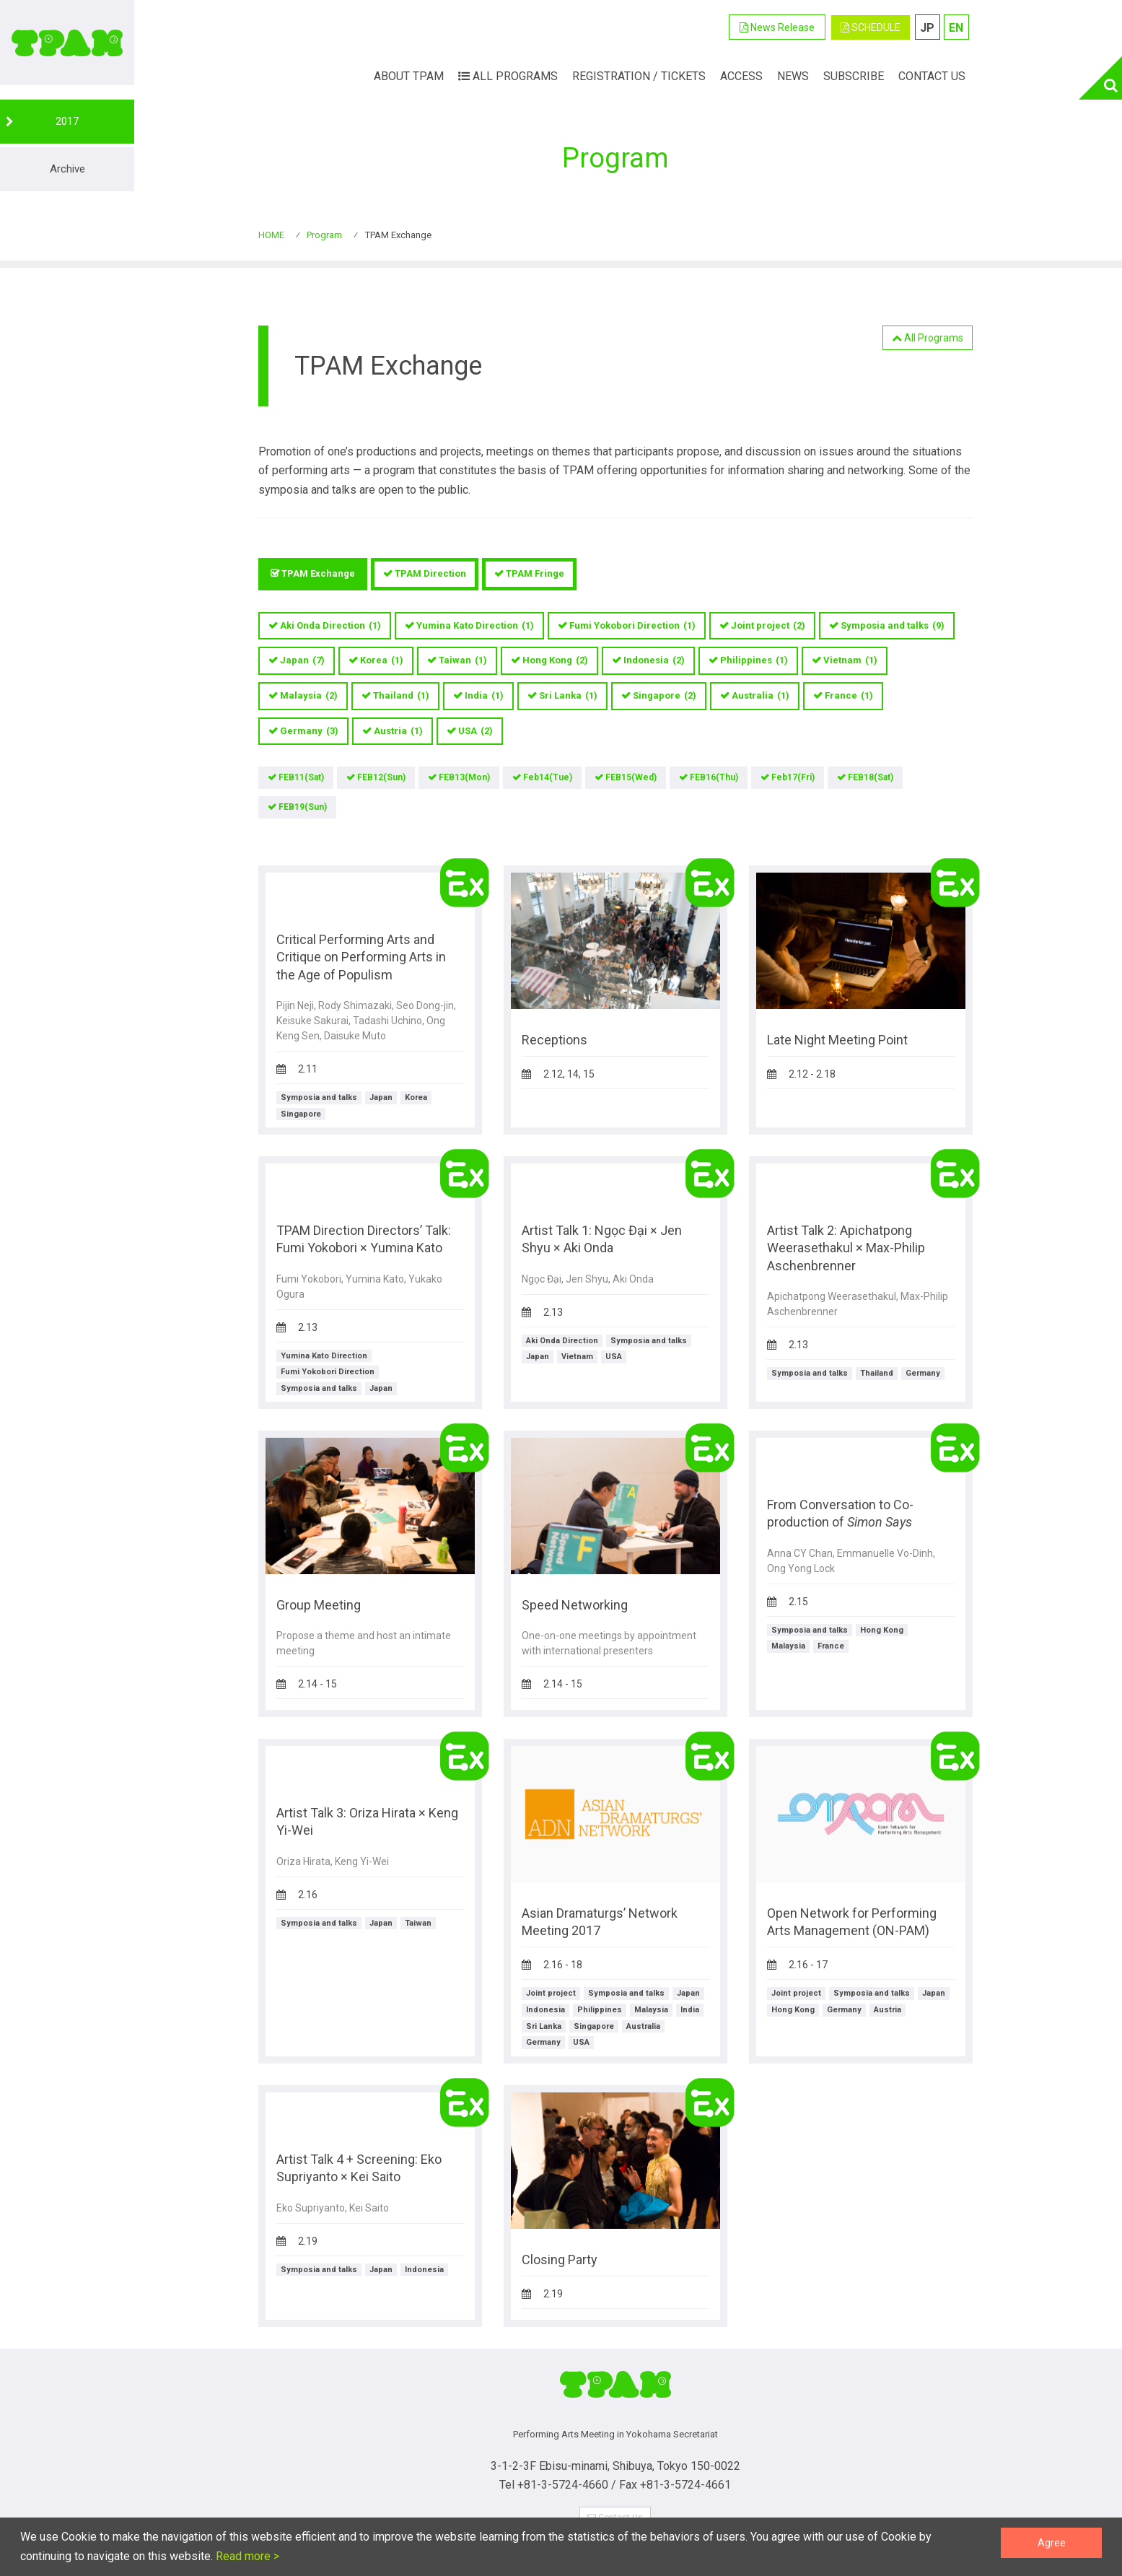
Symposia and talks (893, 626)
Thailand (401, 696)
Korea (381, 661)
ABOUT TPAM (409, 76)
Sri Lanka (568, 696)
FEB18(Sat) (870, 777)
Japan (302, 661)
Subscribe (853, 76)
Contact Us (931, 76)
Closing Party (559, 2259)
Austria (398, 731)
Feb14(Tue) (547, 777)
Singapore (664, 696)
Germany (309, 731)
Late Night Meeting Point (837, 1039)
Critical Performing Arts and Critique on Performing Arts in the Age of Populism (361, 957)
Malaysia (309, 696)
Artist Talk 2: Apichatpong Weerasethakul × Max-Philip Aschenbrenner (846, 1248)
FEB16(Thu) (714, 777)
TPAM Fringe (535, 573)
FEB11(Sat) (301, 777)
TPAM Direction (430, 573)
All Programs (508, 76)
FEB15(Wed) (631, 777)
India (484, 696)
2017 (67, 121)
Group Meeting (318, 1604)
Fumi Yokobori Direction (632, 626)
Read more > (246, 2556)
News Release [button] (777, 27)
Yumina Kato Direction (475, 626)
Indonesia (654, 661)
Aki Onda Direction (330, 626)
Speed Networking (575, 1604)
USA (475, 731)
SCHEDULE (870, 27)
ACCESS (741, 76)
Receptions (554, 1039)
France (849, 696)
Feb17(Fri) (793, 777)
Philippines (754, 661)
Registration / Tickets (639, 76)
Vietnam (850, 661)
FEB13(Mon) (464, 777)
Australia (760, 696)
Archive (67, 168)
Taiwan (463, 661)
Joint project (768, 626)
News (793, 76)
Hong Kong (555, 661)
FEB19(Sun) (303, 807)
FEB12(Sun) (381, 777)
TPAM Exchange (318, 573)
